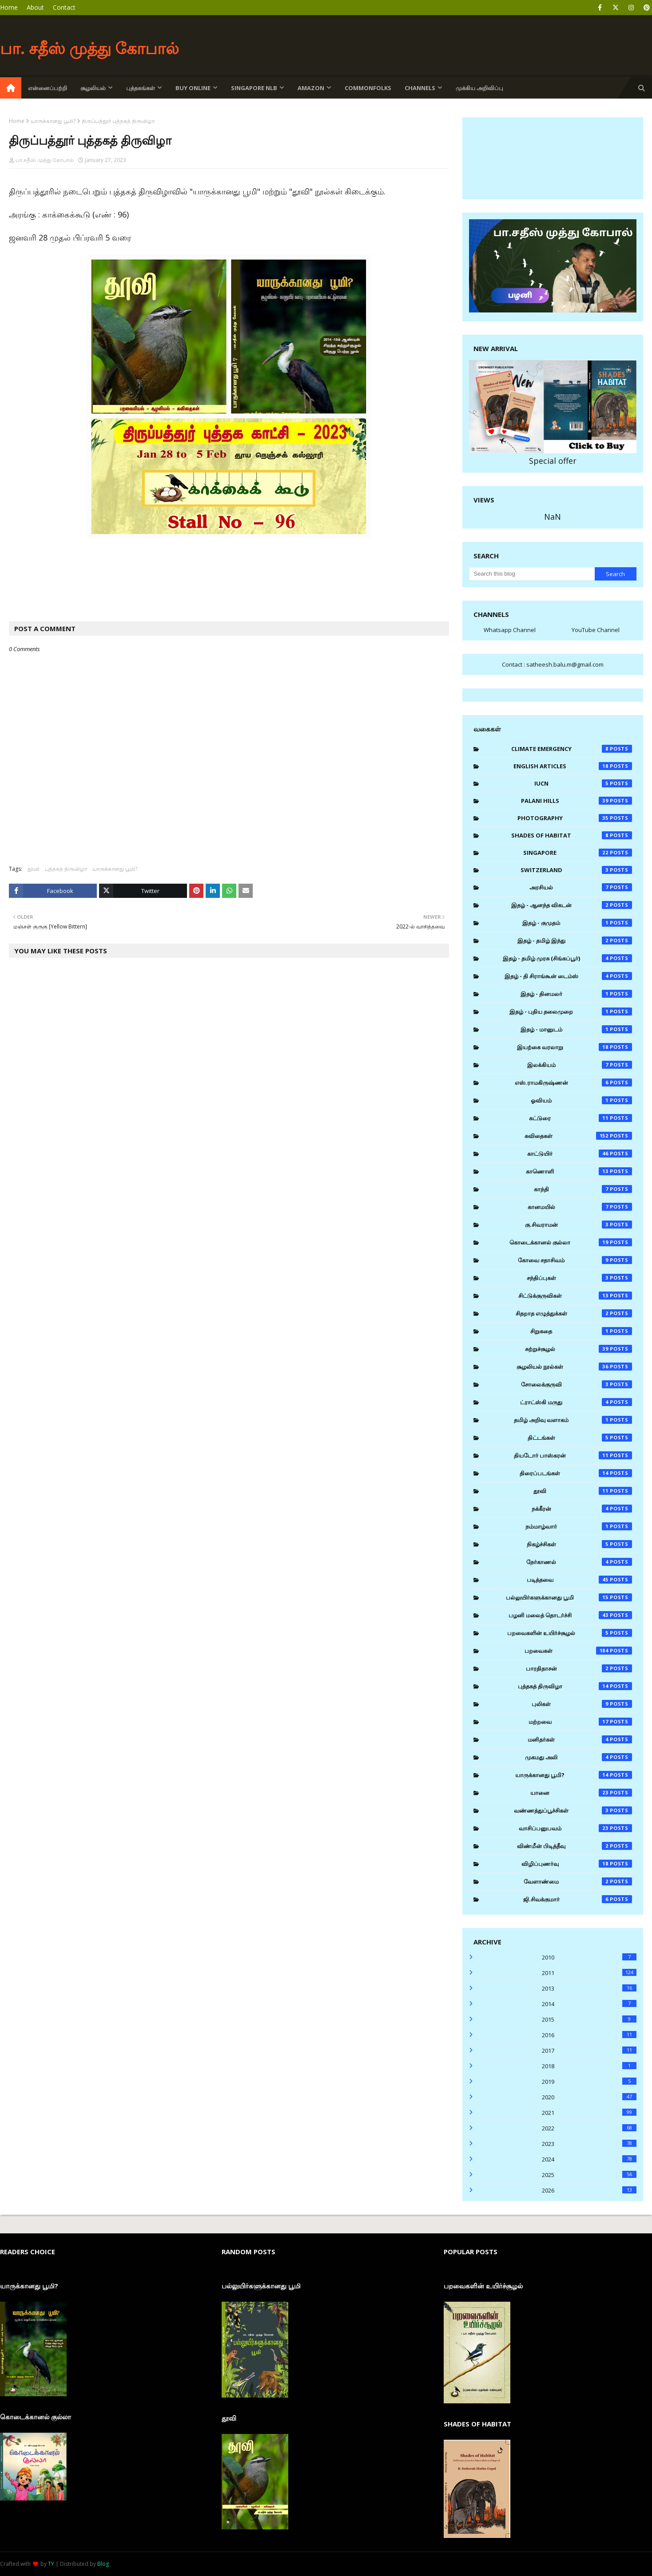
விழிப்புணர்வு (576, 1864)
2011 (589, 1973)
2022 (589, 2128)
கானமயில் (580, 1207)
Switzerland (576, 870)
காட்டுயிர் (579, 1154)
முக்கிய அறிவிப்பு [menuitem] (479, 88)
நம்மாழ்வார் (578, 1526)
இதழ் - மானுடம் (576, 1029)
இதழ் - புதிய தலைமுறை (570, 1011)
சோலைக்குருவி (576, 1384)
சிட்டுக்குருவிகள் (575, 1296)
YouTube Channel (596, 630)
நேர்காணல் (579, 1562)
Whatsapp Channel (510, 630)
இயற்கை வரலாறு (574, 1047)
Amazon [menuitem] (311, 88)
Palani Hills (576, 801)
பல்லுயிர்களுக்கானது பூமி (569, 1597)
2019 (589, 2082)
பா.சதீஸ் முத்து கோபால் (45, 160)
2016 (589, 2035)
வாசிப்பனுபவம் (575, 1828)
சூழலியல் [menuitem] (93, 88)
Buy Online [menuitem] (193, 88)
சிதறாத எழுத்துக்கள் (574, 1313)
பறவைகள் (578, 1651)
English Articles (572, 766)
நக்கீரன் (582, 1509)
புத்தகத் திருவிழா (66, 869)
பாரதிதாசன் (579, 1668)
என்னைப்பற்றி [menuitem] (47, 88)
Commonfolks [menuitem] (368, 88)
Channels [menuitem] (420, 88)
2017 (589, 2050)
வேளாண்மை (578, 1881)
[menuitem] (10, 88)
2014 (589, 2004)
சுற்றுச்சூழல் (578, 1349)
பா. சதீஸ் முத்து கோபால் (89, 48)
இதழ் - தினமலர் (576, 994)
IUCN (583, 783)
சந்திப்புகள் (579, 1278)
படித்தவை (579, 1580)
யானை (581, 1793)
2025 (589, 2175)
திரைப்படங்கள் (576, 1473)
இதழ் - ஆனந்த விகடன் (571, 905)
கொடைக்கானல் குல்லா (570, 1242)
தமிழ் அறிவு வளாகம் (573, 1420)
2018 (589, 2066)
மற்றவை (580, 1722)
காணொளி (579, 1171)
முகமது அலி (578, 1757)
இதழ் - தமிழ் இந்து (574, 940)
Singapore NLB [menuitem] (254, 88)
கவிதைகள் (578, 1136)
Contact (64, 7)
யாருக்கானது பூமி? (53, 121)
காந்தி (583, 1189)
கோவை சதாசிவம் (575, 1260)
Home (9, 7)
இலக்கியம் (579, 1065)
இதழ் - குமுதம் (577, 923)
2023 (589, 2144)
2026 (589, 2190)
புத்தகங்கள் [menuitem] (140, 88)
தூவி (34, 869)
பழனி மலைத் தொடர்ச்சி (570, 1615)
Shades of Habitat (571, 835)
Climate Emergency (571, 749)
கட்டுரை (580, 1118)
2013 (589, 1988)
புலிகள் (582, 1704)
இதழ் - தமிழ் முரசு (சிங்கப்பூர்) (567, 958)
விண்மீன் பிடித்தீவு (574, 1846)
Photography (574, 818)
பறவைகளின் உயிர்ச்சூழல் (569, 1633)
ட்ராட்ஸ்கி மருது (576, 1402)
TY (51, 2564)
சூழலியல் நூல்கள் (574, 1367)
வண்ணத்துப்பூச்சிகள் (573, 1810)
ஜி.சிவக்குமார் (577, 1899)
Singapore (577, 853)
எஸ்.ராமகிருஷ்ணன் (573, 1083)
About (35, 7)
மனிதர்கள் (580, 1739)
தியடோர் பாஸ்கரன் (573, 1455)
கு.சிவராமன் (578, 1225)
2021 (589, 2113)
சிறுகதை (581, 1331)
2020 (589, 2097)
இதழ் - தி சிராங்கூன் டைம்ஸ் (568, 976)
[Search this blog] (532, 574)
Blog (103, 2564)
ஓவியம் (581, 1100)
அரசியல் (580, 887)
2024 (589, 2159)
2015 (589, 2019)
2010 (589, 1957)
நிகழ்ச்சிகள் (579, 1544)
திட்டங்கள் (580, 1438)
